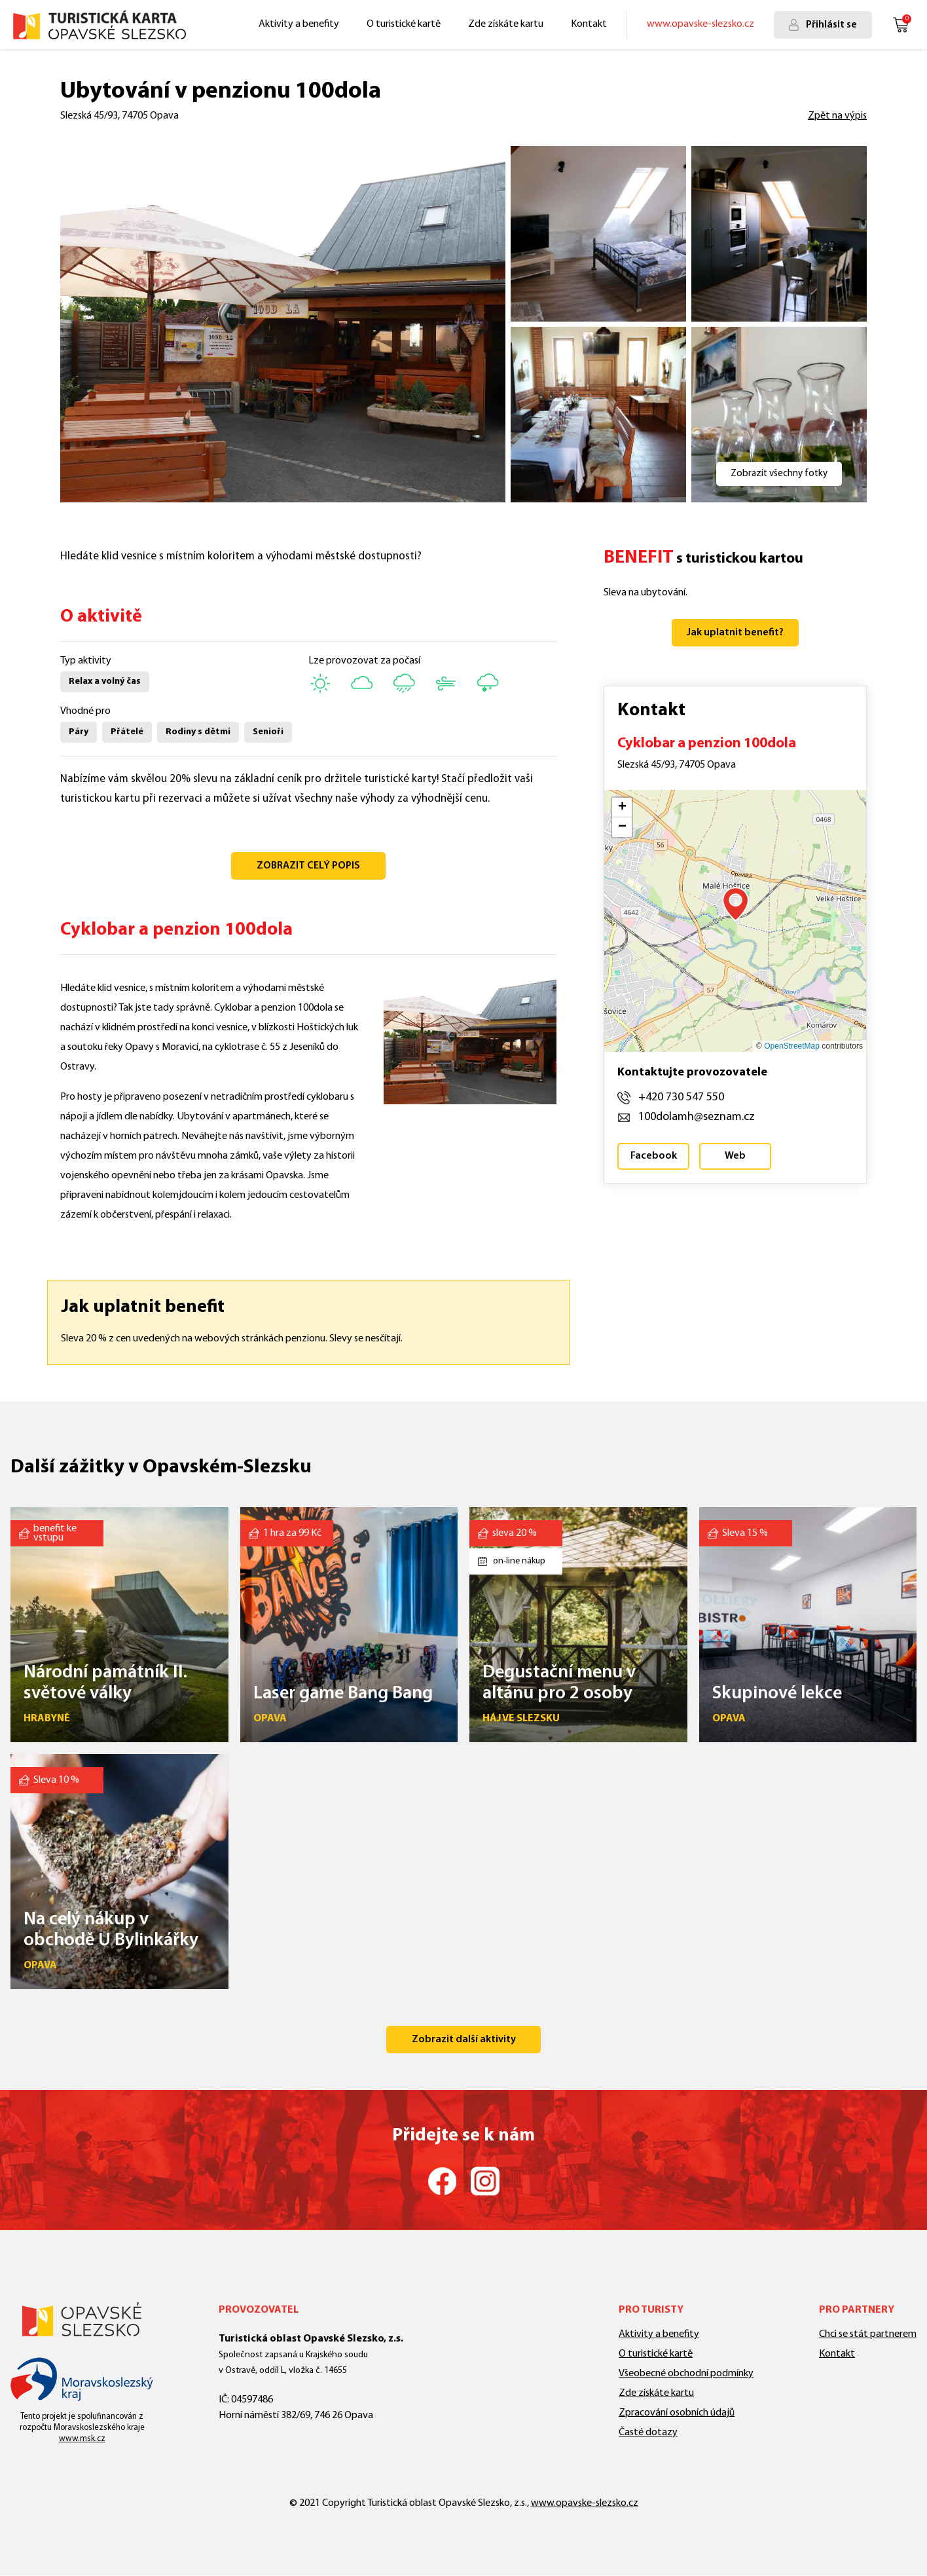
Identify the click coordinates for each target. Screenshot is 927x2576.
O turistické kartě (404, 24)
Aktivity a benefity (299, 24)
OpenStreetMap (792, 1046)
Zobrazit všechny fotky (779, 474)
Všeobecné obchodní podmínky (686, 2373)
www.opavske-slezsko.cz (700, 24)
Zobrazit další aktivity (464, 2039)
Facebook (653, 1156)
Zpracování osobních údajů (677, 2413)
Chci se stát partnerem (868, 2334)
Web (735, 1156)
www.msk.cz (82, 2439)
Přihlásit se (831, 25)
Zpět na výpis (837, 116)
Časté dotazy (648, 2432)
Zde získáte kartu (505, 24)
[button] (735, 904)
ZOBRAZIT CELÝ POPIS (308, 866)
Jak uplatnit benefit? (735, 632)
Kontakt (589, 24)
